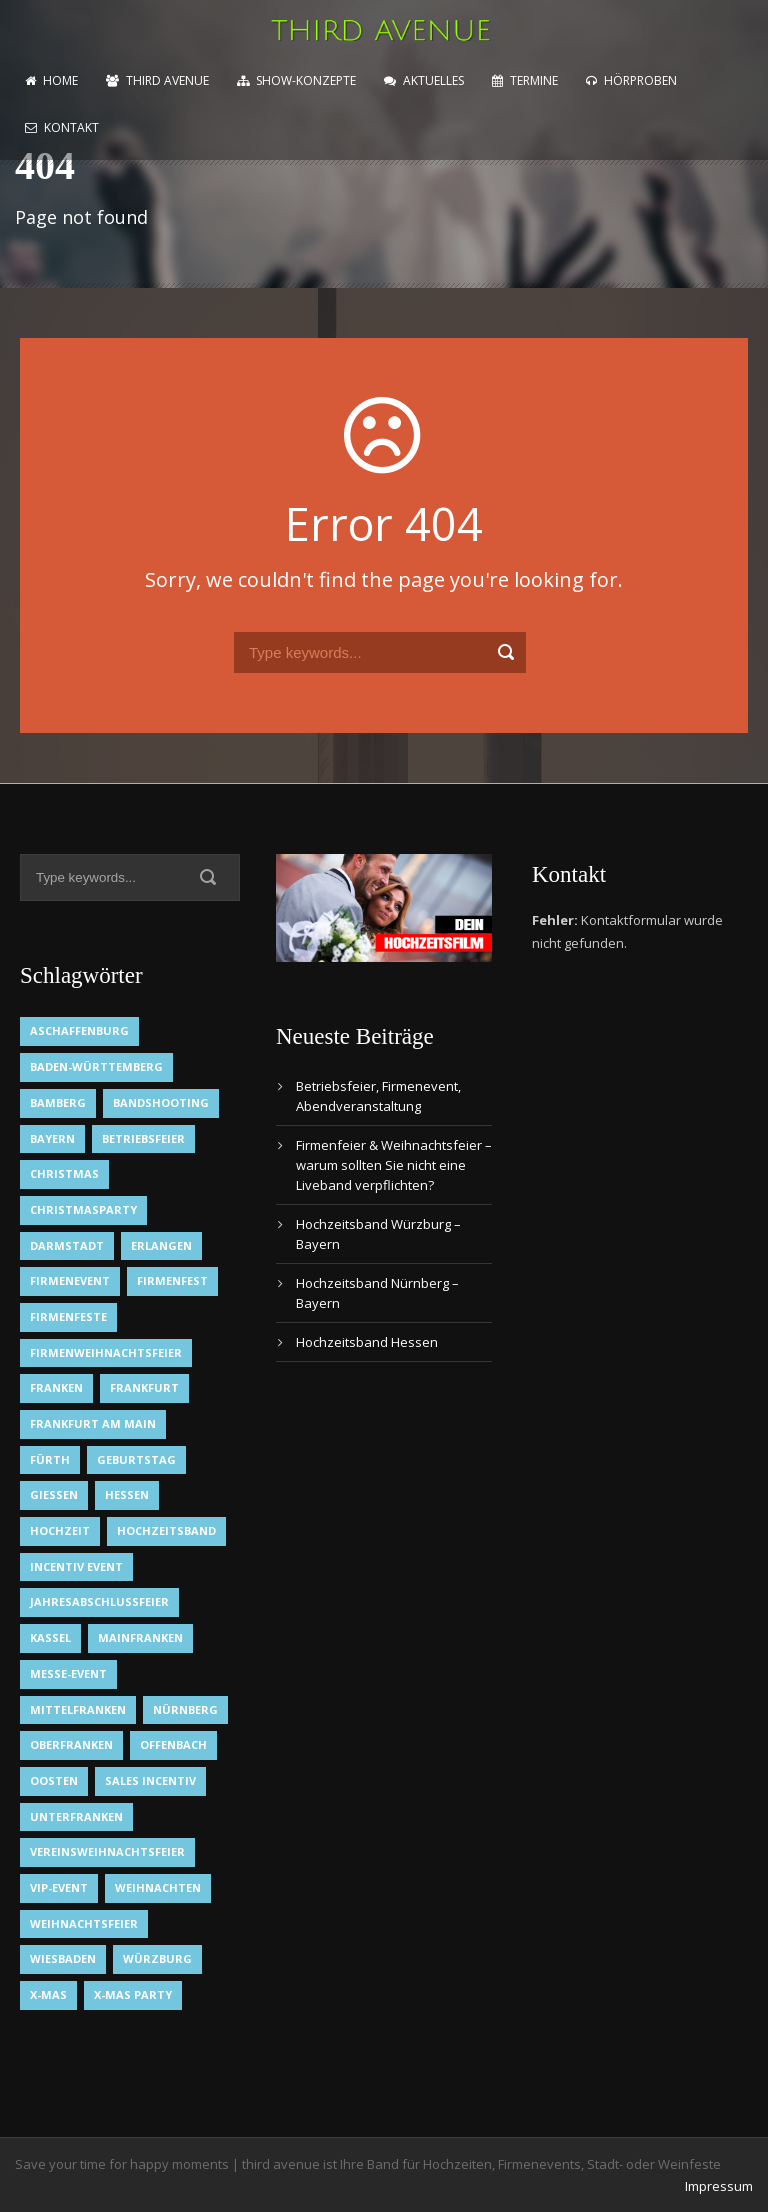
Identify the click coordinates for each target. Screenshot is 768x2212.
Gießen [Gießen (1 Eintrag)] (54, 1494)
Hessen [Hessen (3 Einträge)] (127, 1494)
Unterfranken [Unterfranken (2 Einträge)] (76, 1816)
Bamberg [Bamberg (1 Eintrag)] (58, 1102)
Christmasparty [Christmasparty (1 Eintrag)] (83, 1209)
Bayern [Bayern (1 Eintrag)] (52, 1138)
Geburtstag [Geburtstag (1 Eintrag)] (136, 1459)
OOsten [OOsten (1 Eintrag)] (54, 1780)
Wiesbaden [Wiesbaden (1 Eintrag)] (63, 1958)
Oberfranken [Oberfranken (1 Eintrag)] (71, 1744)
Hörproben (631, 80)
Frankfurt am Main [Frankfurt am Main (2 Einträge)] (93, 1423)
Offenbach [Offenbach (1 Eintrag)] (173, 1744)
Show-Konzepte (296, 80)
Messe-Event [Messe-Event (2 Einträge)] (68, 1673)
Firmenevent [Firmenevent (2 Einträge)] (70, 1280)
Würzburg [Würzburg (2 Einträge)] (157, 1958)
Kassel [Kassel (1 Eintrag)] (50, 1637)
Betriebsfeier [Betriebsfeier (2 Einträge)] (143, 1138)
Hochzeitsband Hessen (367, 1342)
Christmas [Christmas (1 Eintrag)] (64, 1173)
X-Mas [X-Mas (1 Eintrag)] (48, 1994)
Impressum (719, 2186)
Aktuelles (424, 80)
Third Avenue (157, 80)
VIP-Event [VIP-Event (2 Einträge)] (59, 1887)
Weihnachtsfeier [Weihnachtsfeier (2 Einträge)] (84, 1923)
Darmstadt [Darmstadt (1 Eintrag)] (67, 1245)
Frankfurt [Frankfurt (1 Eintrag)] (144, 1387)
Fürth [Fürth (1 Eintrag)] (50, 1459)
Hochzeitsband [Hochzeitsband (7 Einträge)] (166, 1530)
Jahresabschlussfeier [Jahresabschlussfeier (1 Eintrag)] (99, 1601)
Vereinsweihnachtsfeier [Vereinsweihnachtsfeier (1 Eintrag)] (107, 1851)
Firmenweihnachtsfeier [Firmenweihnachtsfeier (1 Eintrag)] (106, 1352)
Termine (525, 80)
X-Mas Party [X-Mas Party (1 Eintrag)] (133, 1994)
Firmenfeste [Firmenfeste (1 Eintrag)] (68, 1316)
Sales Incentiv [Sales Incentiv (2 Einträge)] (150, 1780)
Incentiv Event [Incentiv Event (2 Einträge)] (76, 1566)
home (51, 80)
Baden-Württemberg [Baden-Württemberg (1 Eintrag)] (96, 1066)
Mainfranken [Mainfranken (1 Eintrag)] (140, 1637)
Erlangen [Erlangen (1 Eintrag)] (161, 1245)
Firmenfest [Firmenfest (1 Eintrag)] (172, 1280)
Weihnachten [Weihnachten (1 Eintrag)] (158, 1887)
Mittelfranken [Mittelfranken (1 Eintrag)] (78, 1709)
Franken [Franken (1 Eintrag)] (56, 1387)
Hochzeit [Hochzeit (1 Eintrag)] (60, 1530)
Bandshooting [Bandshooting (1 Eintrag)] (161, 1102)
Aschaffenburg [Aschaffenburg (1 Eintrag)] (79, 1030)
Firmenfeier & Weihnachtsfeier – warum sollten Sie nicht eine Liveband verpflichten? (394, 1165)
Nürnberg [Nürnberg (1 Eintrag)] (185, 1709)
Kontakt (62, 127)
